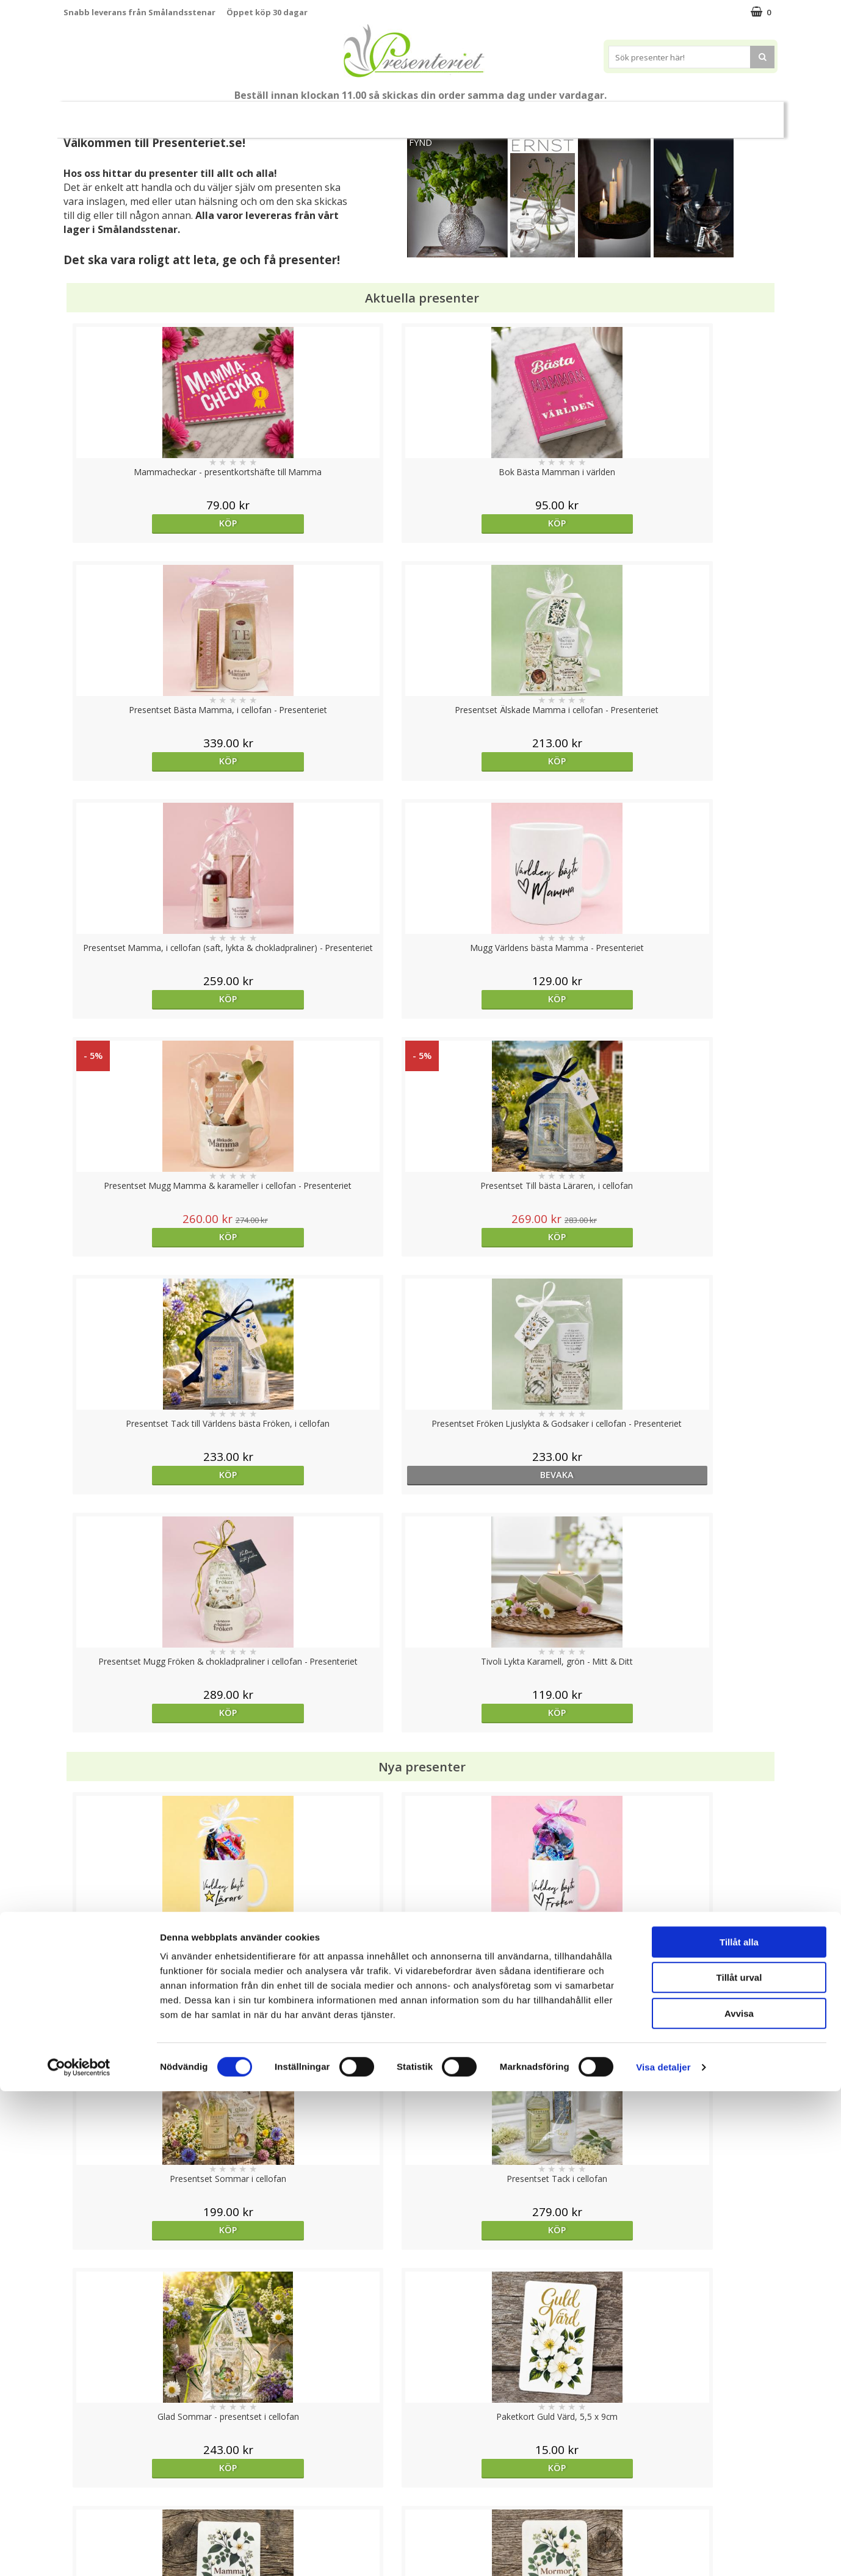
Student (300, 115)
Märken (745, 114)
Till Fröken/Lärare (229, 114)
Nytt (87, 115)
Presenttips (489, 114)
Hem (551, 114)
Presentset (415, 114)
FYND (420, 142)
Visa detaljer (663, 2552)
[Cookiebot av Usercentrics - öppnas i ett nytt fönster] (79, 2552)
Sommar (350, 115)
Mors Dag (144, 114)
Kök (597, 114)
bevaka (331, 999)
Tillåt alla (739, 2427)
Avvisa (739, 2498)
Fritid (644, 114)
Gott (693, 114)
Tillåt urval (739, 2463)
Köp (153, 523)
